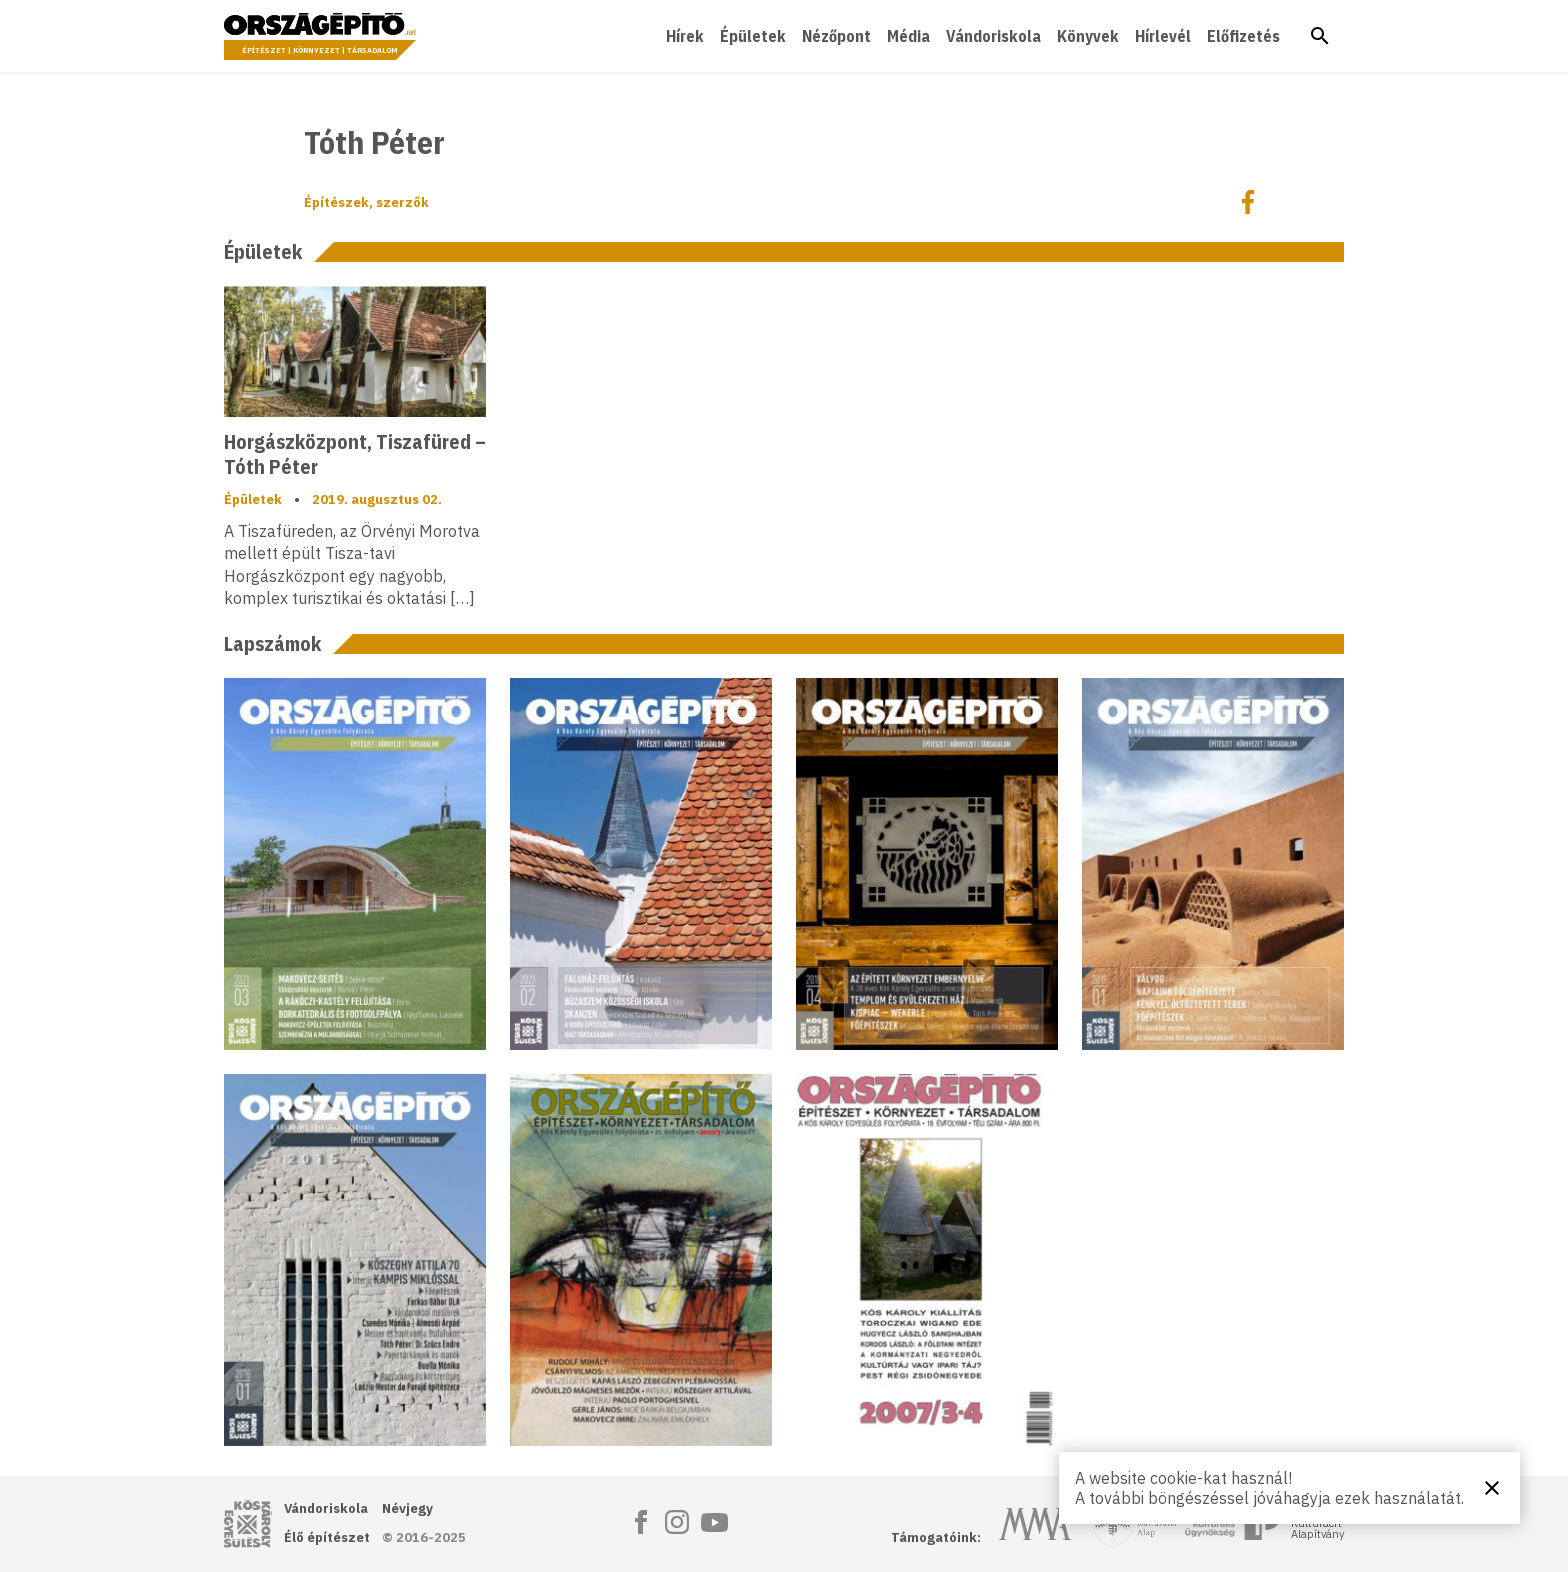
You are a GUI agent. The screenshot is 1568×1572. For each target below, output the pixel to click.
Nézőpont (836, 36)
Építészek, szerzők (366, 202)
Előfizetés (1243, 36)
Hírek (685, 36)
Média (908, 36)
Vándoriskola (993, 36)
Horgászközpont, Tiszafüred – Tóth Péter (355, 454)
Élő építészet (327, 1537)
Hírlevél (1163, 36)
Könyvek (1088, 36)
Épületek (753, 36)
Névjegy (407, 1508)
